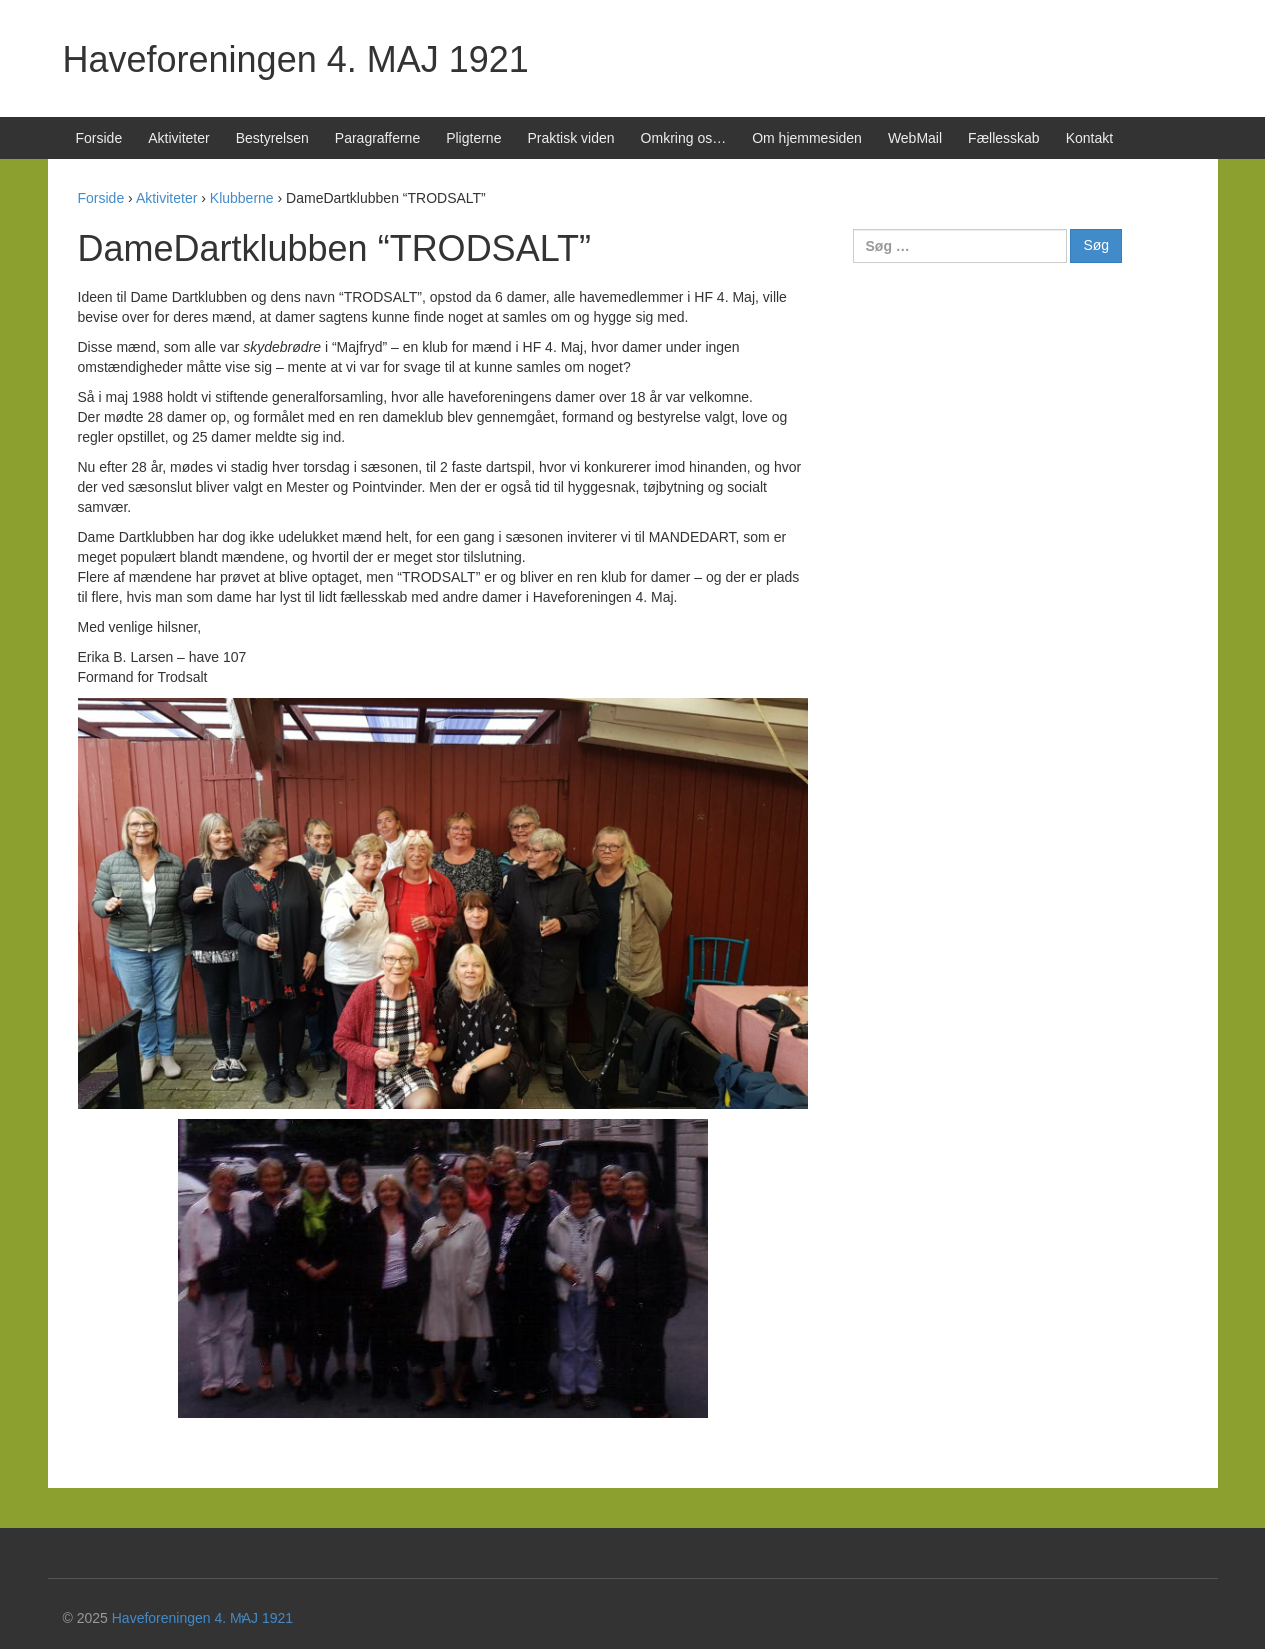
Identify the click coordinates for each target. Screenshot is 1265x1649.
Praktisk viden (570, 138)
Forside (99, 138)
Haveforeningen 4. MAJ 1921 (296, 59)
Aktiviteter (178, 138)
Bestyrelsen (272, 138)
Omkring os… (684, 138)
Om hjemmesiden (807, 138)
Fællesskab (1004, 138)
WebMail (915, 138)
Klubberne (242, 198)
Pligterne (473, 138)
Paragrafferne (377, 138)
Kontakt (1089, 138)
